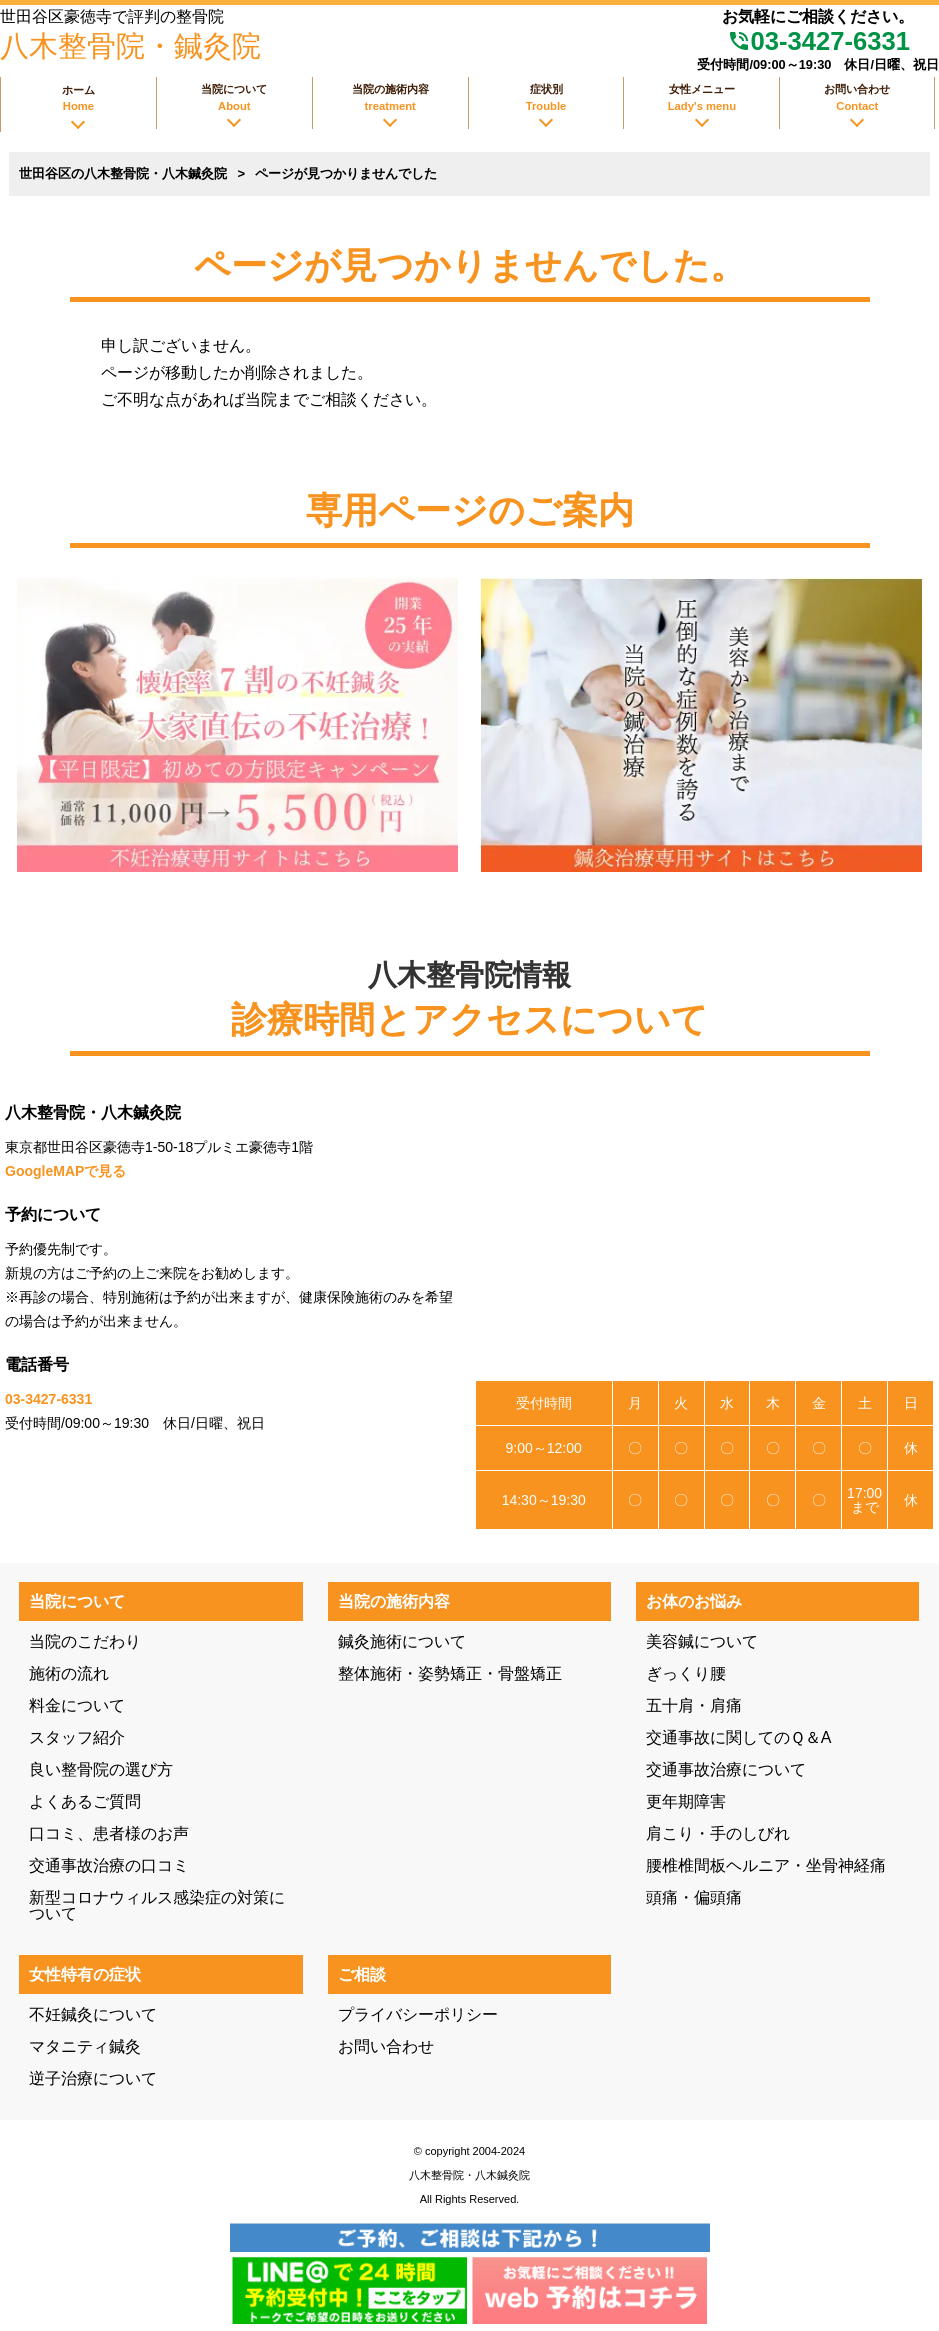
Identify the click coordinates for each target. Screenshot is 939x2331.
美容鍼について (702, 1641)
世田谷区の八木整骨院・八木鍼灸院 (123, 173)
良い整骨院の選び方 (101, 1769)
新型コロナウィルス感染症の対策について (157, 1905)
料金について (77, 1705)
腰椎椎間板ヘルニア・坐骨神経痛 (766, 1865)
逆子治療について (93, 2078)
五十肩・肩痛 (694, 1705)
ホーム (78, 98)
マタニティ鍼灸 (85, 2046)
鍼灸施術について (402, 1641)
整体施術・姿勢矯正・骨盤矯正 (450, 1673)
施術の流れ (69, 1673)
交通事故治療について (726, 1769)
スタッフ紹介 (77, 1737)
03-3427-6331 (818, 41)
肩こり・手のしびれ (718, 1833)
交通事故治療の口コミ (109, 1865)
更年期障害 (686, 1801)
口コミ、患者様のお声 (109, 1833)
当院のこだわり (85, 1641)
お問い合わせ (386, 2046)
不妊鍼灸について (93, 2014)
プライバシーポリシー (418, 2014)
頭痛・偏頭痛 (694, 1897)
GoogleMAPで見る (65, 1171)
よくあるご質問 (85, 1801)
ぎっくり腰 (686, 1673)
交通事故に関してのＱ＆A (739, 1737)
